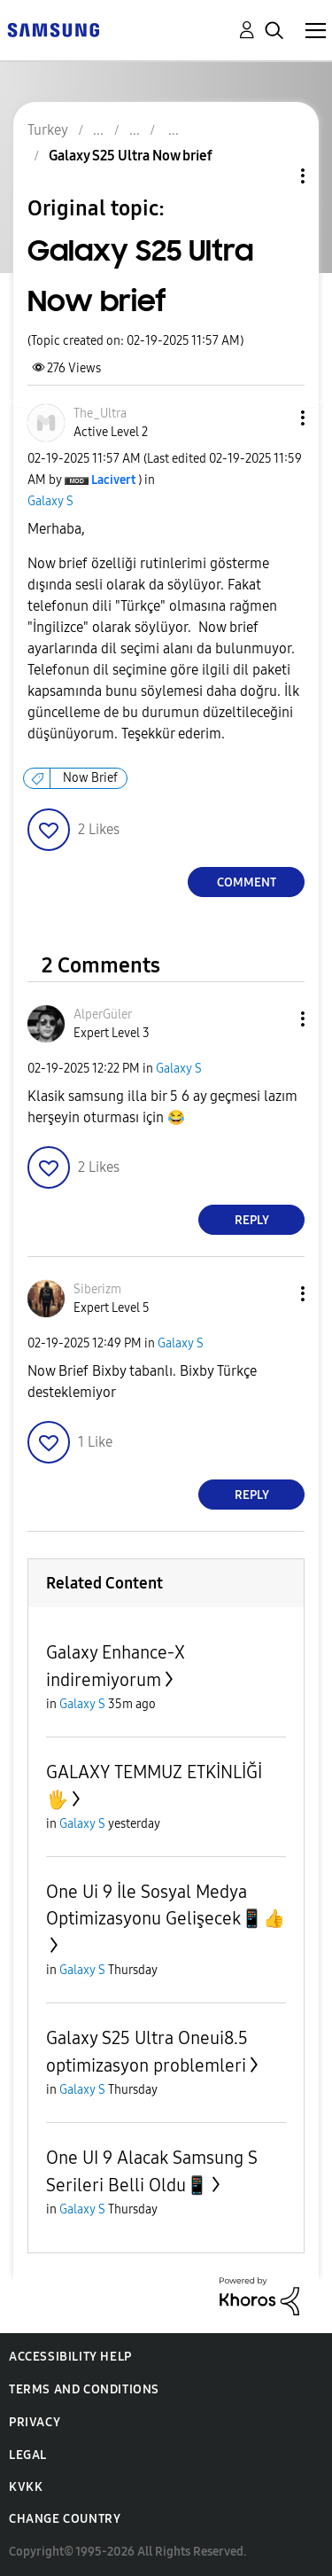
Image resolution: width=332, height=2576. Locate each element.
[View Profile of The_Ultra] (100, 413)
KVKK (25, 2486)
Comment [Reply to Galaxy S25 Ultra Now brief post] (246, 882)
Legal (28, 2455)
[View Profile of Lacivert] (113, 480)
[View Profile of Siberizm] (97, 1289)
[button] (273, 418)
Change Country (64, 2518)
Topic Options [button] (273, 176)
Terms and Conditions (84, 2389)
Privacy (34, 2422)
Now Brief (90, 777)
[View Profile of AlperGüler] (102, 1014)
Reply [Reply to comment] (252, 1220)
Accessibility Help (70, 2356)
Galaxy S (50, 501)
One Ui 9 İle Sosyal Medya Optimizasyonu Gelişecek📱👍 (165, 1905)
